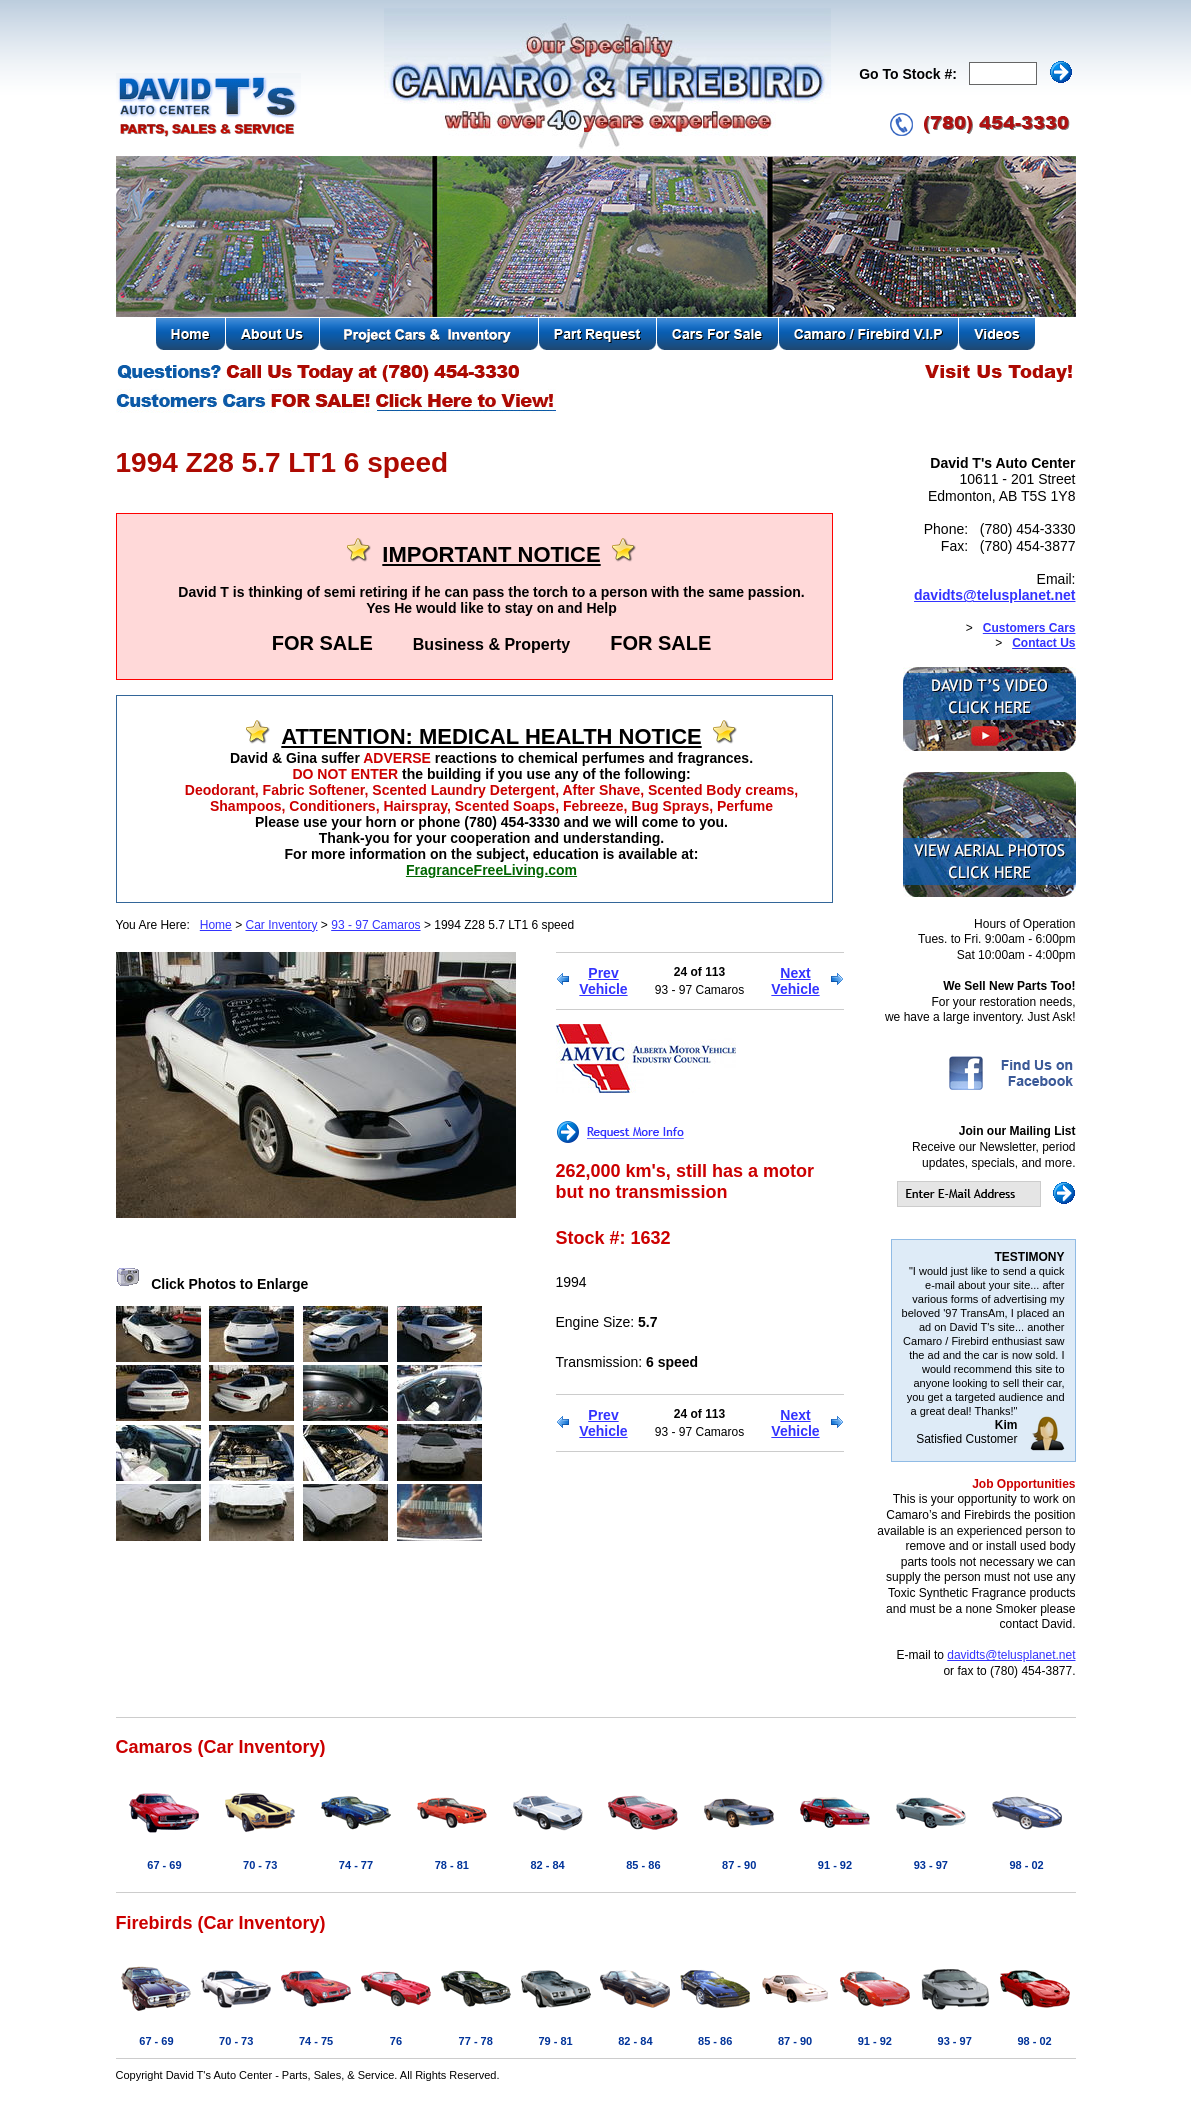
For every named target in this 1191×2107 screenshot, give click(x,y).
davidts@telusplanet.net (994, 595)
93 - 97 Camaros (375, 925)
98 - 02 (1026, 1865)
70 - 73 (260, 1865)
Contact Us (1043, 643)
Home (216, 925)
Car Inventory (281, 925)
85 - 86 (643, 1865)
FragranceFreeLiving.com (491, 870)
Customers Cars (1029, 628)
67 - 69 (164, 1865)
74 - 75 (316, 2041)
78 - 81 (452, 1865)
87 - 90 (739, 1865)
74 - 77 (356, 1865)
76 (396, 2041)
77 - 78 (476, 2041)
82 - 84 (547, 1865)
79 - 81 (555, 2041)
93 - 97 (931, 1865)
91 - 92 (835, 1865)
